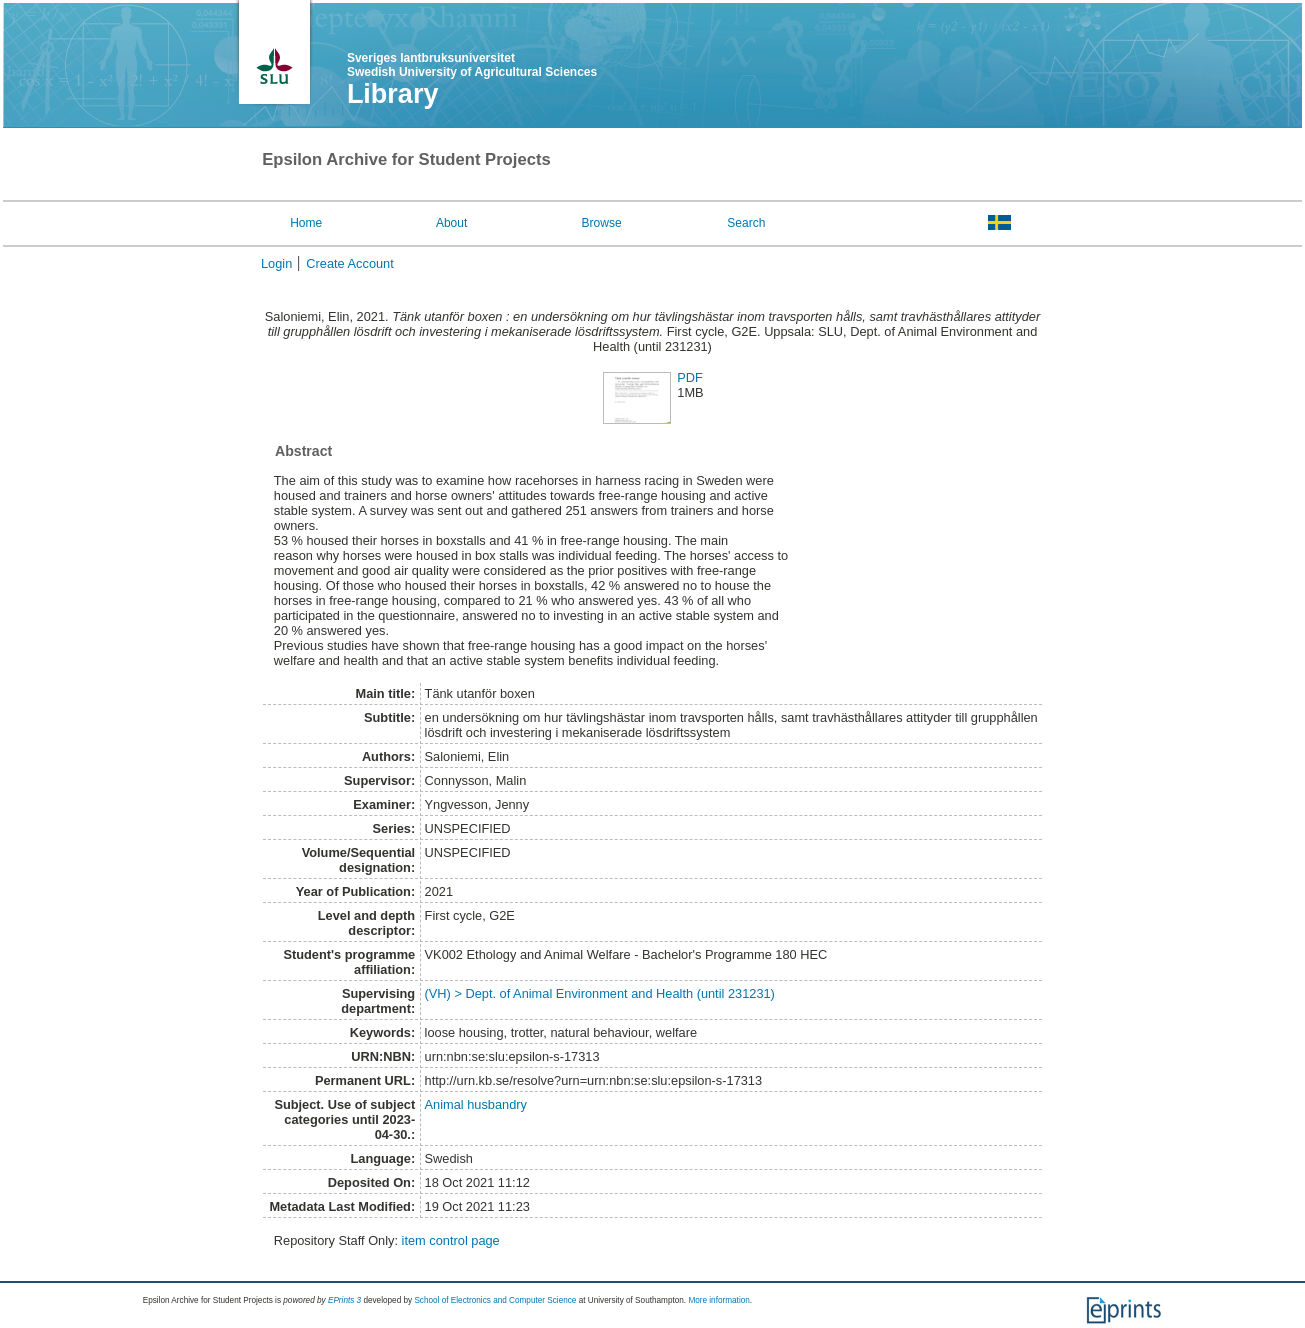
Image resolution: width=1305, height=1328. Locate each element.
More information (718, 1300)
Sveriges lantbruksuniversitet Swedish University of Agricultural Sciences (472, 65)
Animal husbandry (476, 1104)
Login (276, 263)
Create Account (350, 263)
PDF (690, 377)
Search (746, 223)
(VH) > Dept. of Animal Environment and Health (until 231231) (600, 993)
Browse (602, 223)
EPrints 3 (344, 1300)
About (451, 223)
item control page (451, 1240)
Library (393, 94)
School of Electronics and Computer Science (495, 1300)
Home (306, 223)
